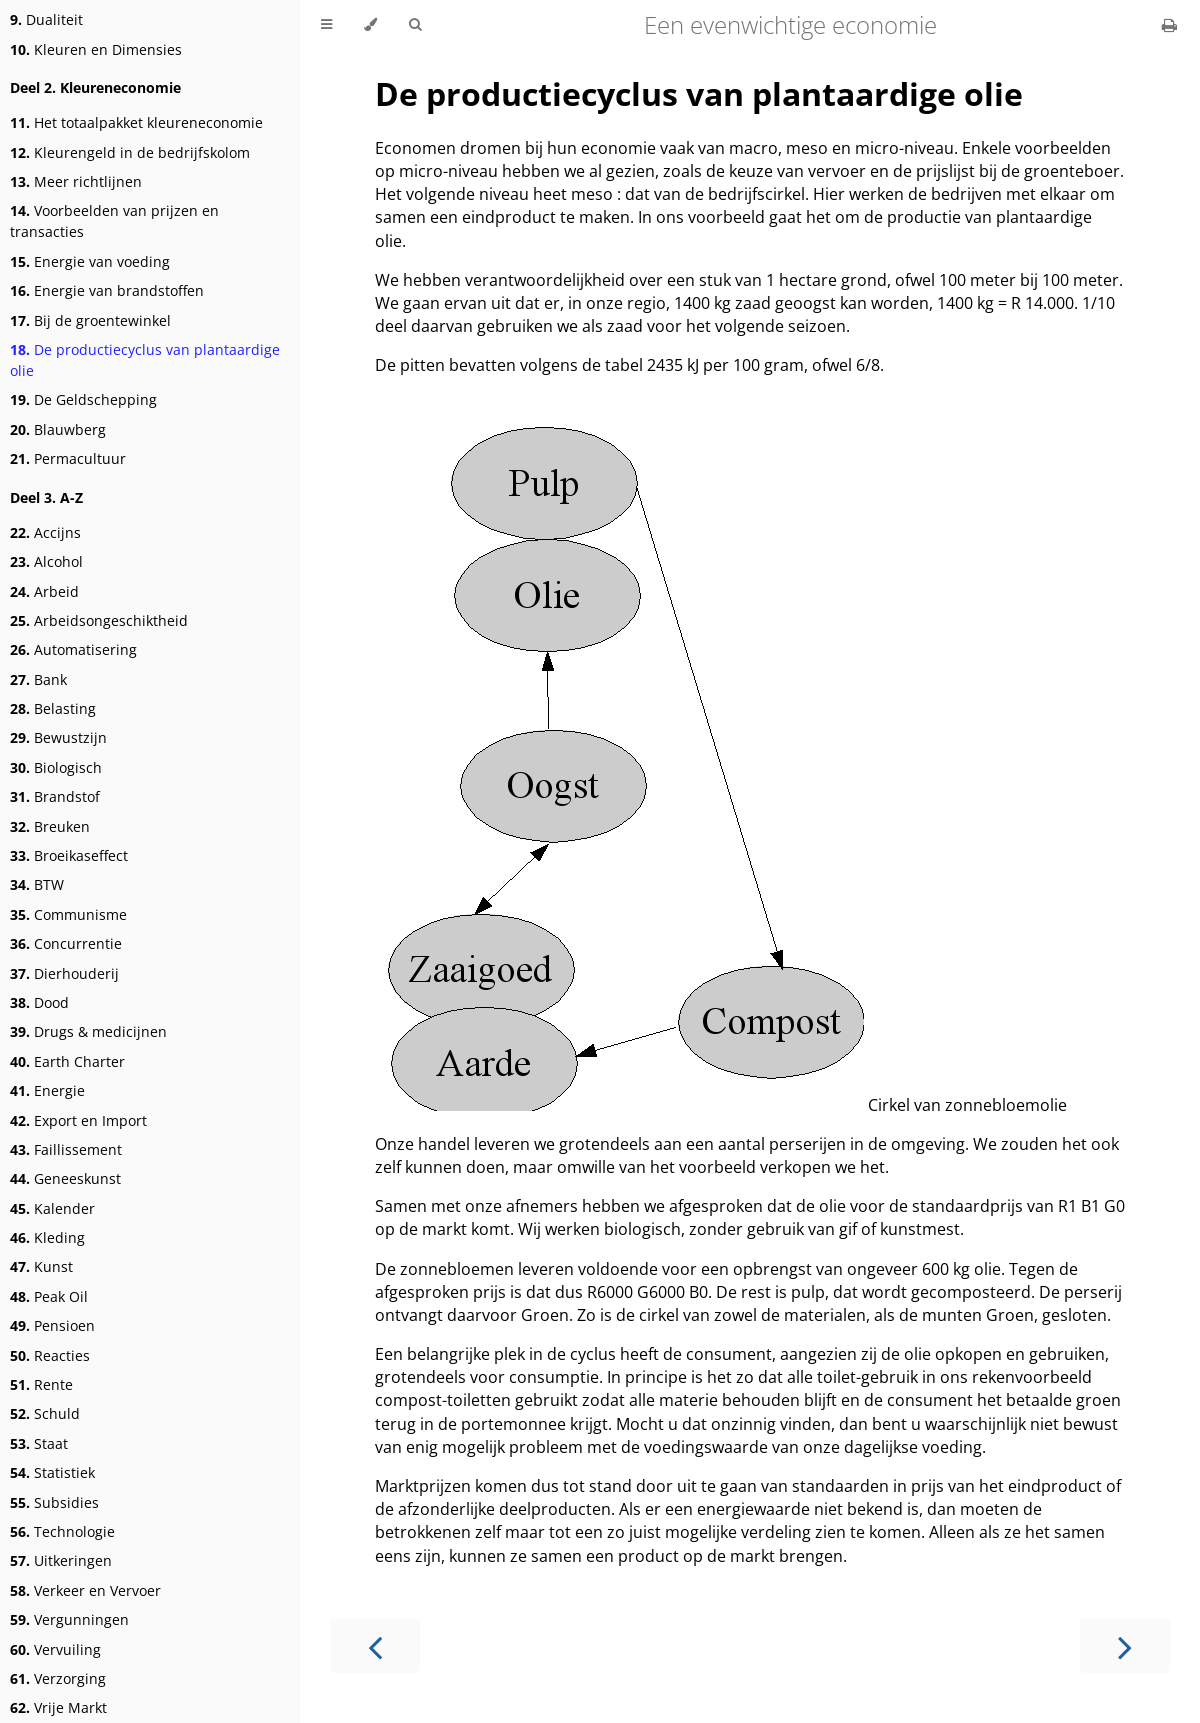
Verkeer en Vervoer (85, 1590)
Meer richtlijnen (76, 181)
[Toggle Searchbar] (415, 25)
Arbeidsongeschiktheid (99, 620)
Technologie (62, 1531)
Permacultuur (68, 458)
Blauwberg (58, 429)
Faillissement (66, 1149)
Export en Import (78, 1120)
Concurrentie (66, 943)
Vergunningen (69, 1619)
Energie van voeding (90, 261)
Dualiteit (46, 19)
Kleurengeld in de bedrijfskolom (130, 152)
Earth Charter (67, 1061)
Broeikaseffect (69, 855)
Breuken (50, 826)
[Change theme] (370, 25)
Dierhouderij (64, 973)
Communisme (68, 914)
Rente (41, 1384)
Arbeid (44, 591)
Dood (39, 1002)
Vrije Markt (58, 1707)
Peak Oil (49, 1296)
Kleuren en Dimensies (96, 49)
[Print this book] (1169, 25)
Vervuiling (55, 1649)
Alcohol (46, 561)
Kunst (41, 1266)
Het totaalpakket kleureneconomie (136, 122)
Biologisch (56, 767)
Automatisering (73, 649)
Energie (47, 1090)
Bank (38, 679)
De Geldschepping (83, 399)
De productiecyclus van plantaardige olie (145, 360)
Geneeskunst (65, 1178)
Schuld (45, 1413)
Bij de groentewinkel (90, 320)
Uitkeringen (61, 1560)
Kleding (47, 1237)
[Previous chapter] (375, 1645)
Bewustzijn (58, 737)
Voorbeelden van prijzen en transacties (114, 221)
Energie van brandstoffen (107, 290)
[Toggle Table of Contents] (326, 25)
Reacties (50, 1355)
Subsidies (54, 1502)
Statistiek (52, 1472)
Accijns (45, 532)
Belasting (53, 708)
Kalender (52, 1208)
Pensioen (52, 1325)
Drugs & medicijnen (88, 1031)
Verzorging (58, 1678)
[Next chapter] (1125, 1645)
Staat (39, 1443)
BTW (37, 884)
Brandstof (55, 796)
